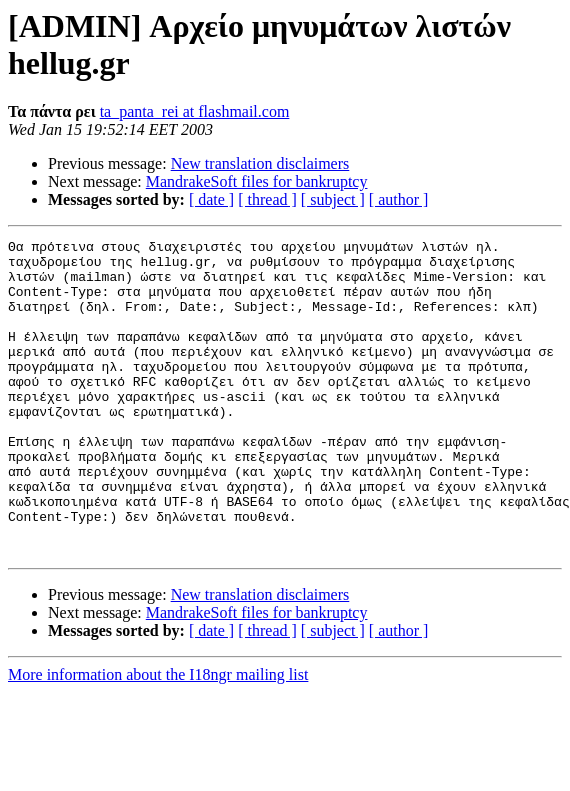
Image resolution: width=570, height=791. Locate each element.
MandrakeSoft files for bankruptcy (257, 181)
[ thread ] (267, 199)
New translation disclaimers (260, 163)
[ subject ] (333, 199)
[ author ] (399, 199)
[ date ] (211, 199)
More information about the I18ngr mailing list (158, 737)
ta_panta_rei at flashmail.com (195, 111)
